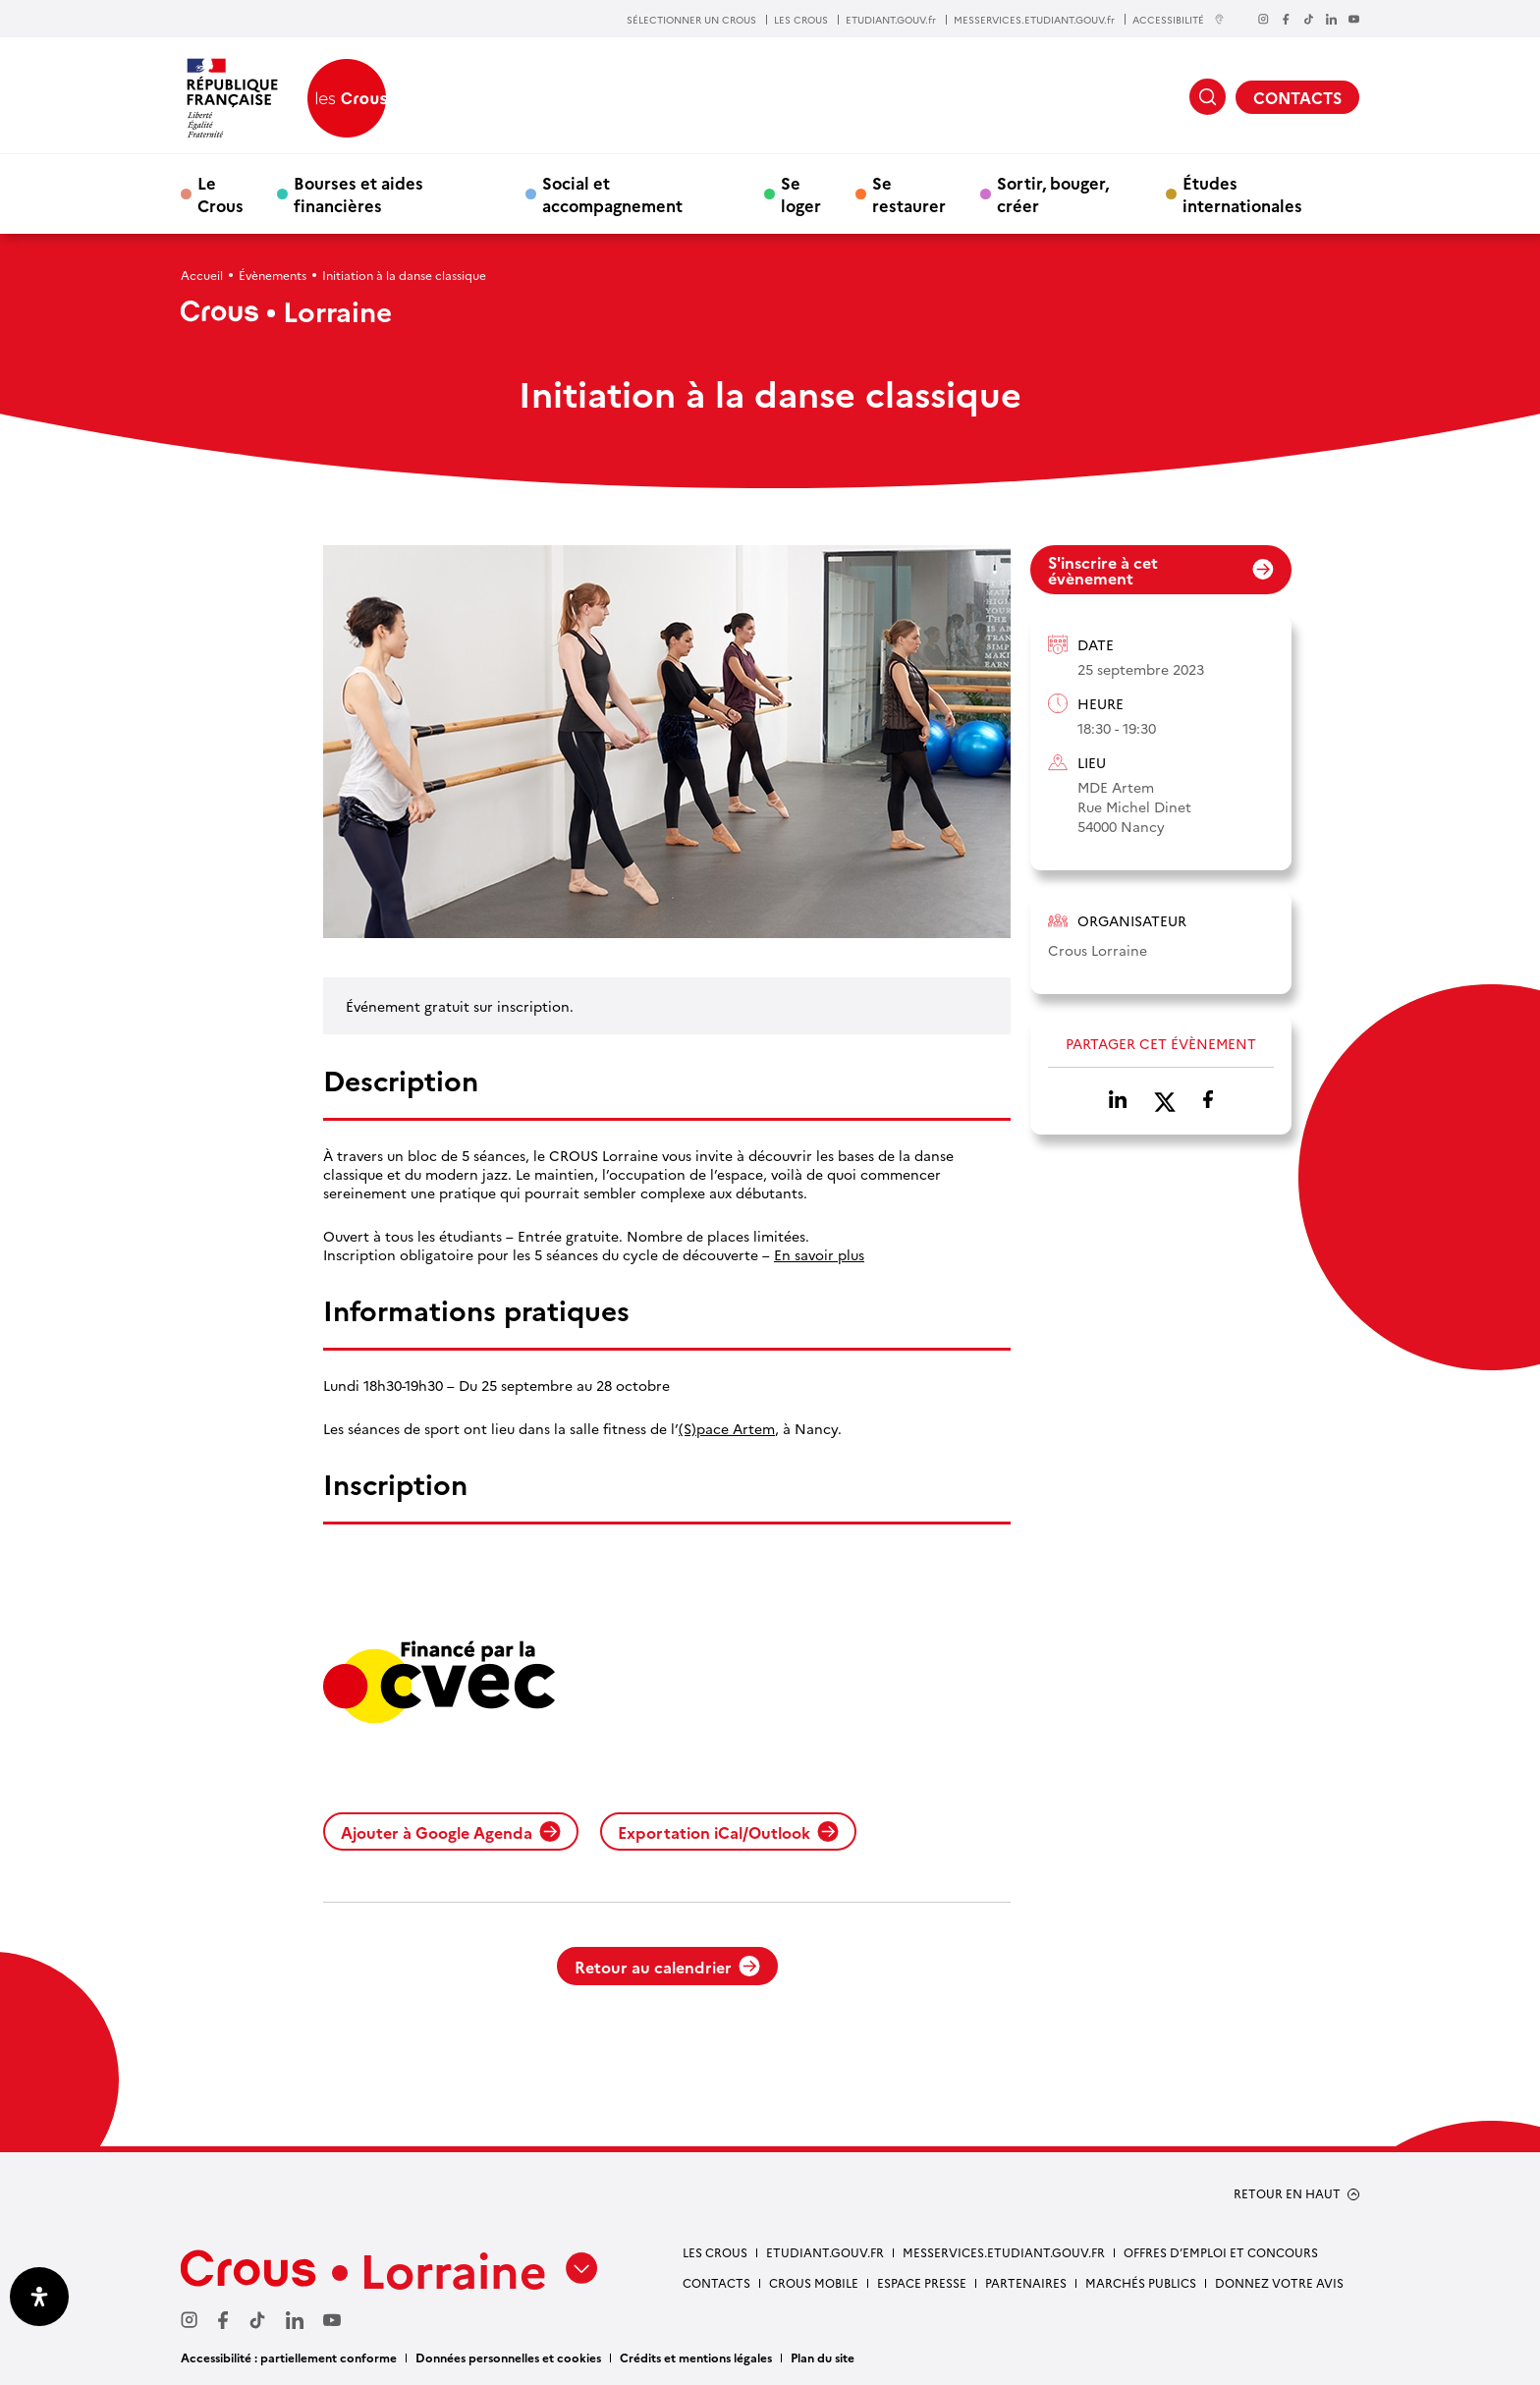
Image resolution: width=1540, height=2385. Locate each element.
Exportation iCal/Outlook (728, 1832)
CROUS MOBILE (813, 2282)
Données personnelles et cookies (508, 2357)
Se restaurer (909, 193)
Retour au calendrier (667, 1966)
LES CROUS (801, 20)
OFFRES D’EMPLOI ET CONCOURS (1221, 2252)
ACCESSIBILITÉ (1178, 19)
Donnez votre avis (1279, 2282)
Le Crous (220, 193)
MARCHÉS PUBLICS (1140, 2282)
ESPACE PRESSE (921, 2282)
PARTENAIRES (1026, 2282)
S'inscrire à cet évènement (1161, 569)
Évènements (272, 274)
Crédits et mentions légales (696, 2357)
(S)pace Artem (727, 1428)
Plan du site (822, 2357)
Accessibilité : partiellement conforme (289, 2357)
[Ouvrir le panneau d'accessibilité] (39, 2296)
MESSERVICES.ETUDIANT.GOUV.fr (1034, 20)
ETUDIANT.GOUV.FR (825, 2252)
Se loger (801, 193)
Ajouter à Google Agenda (451, 1832)
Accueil (202, 274)
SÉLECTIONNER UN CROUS (691, 20)
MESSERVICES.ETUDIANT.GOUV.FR (1004, 2252)
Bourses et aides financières (358, 193)
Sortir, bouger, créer (1053, 193)
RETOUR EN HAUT (1287, 2193)
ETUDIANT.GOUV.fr (891, 20)
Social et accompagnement (612, 193)
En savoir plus (819, 1255)
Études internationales (1242, 193)
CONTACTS (1297, 97)
